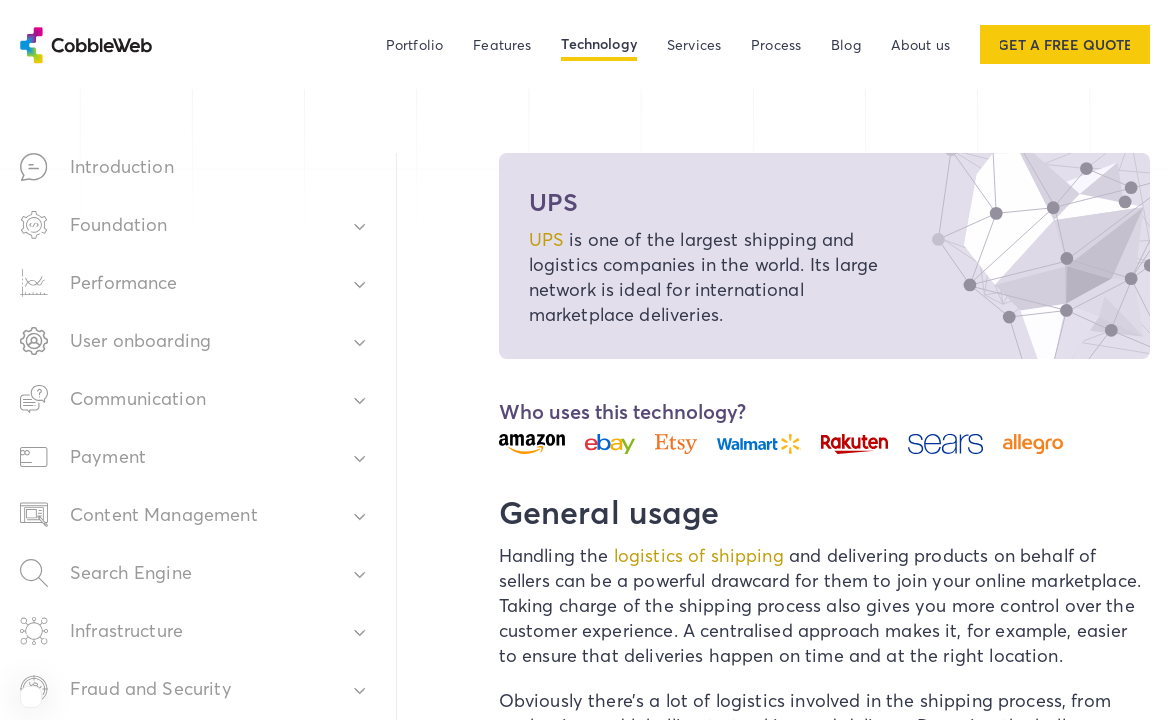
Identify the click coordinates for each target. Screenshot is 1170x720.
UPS (546, 239)
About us (920, 44)
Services (694, 44)
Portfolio (414, 44)
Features (502, 44)
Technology (599, 44)
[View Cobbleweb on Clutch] (31, 697)
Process (776, 44)
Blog (846, 44)
